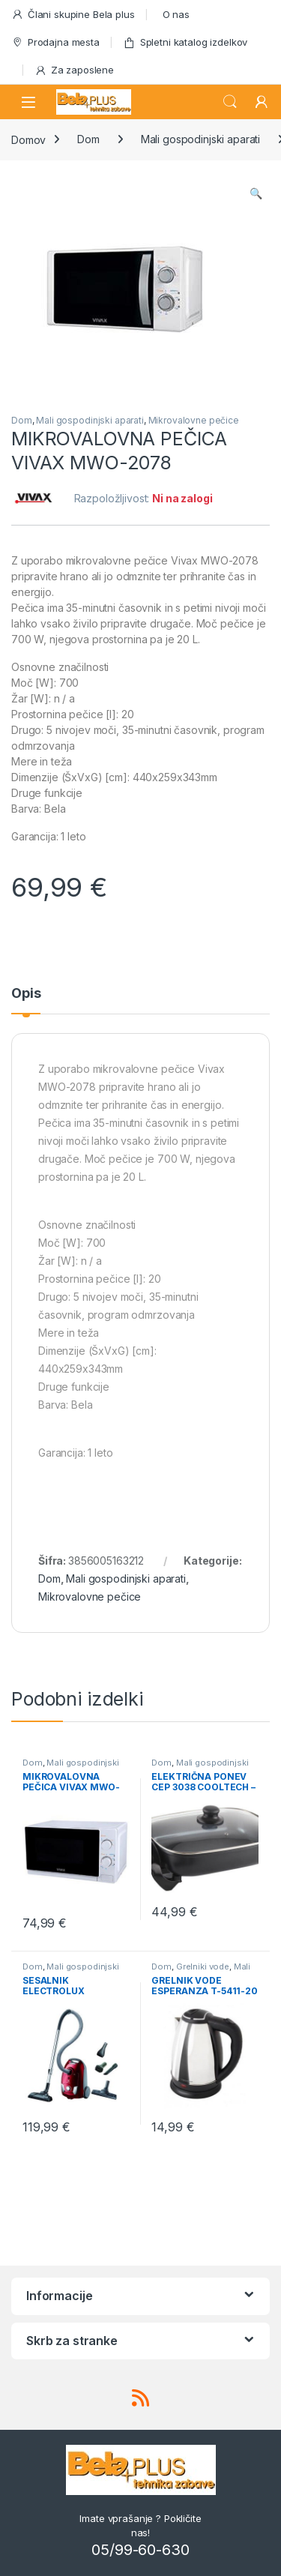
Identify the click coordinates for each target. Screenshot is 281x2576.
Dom (88, 139)
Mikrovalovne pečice (193, 420)
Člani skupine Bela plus (73, 14)
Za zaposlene (74, 70)
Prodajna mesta (55, 42)
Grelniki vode (202, 1966)
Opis (25, 994)
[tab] (25, 1000)
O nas (176, 14)
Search (230, 102)
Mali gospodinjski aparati (201, 139)
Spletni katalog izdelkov (185, 42)
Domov (28, 139)
